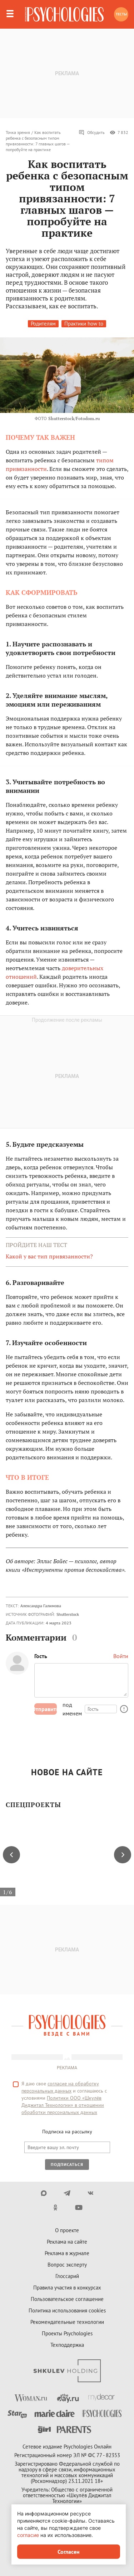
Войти (120, 1656)
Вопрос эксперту (67, 2264)
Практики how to (83, 323)
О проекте (67, 2230)
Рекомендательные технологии (67, 2322)
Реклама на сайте (67, 2241)
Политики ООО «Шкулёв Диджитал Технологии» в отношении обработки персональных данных (62, 2105)
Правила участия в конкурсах (67, 2287)
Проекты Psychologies (67, 2333)
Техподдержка (67, 2344)
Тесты (121, 14)
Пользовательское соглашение (67, 2299)
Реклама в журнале (67, 2253)
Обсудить (92, 132)
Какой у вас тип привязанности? (49, 1256)
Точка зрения (18, 132)
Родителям (43, 323)
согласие (28, 2535)
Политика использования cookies (67, 2310)
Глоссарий (67, 2276)
